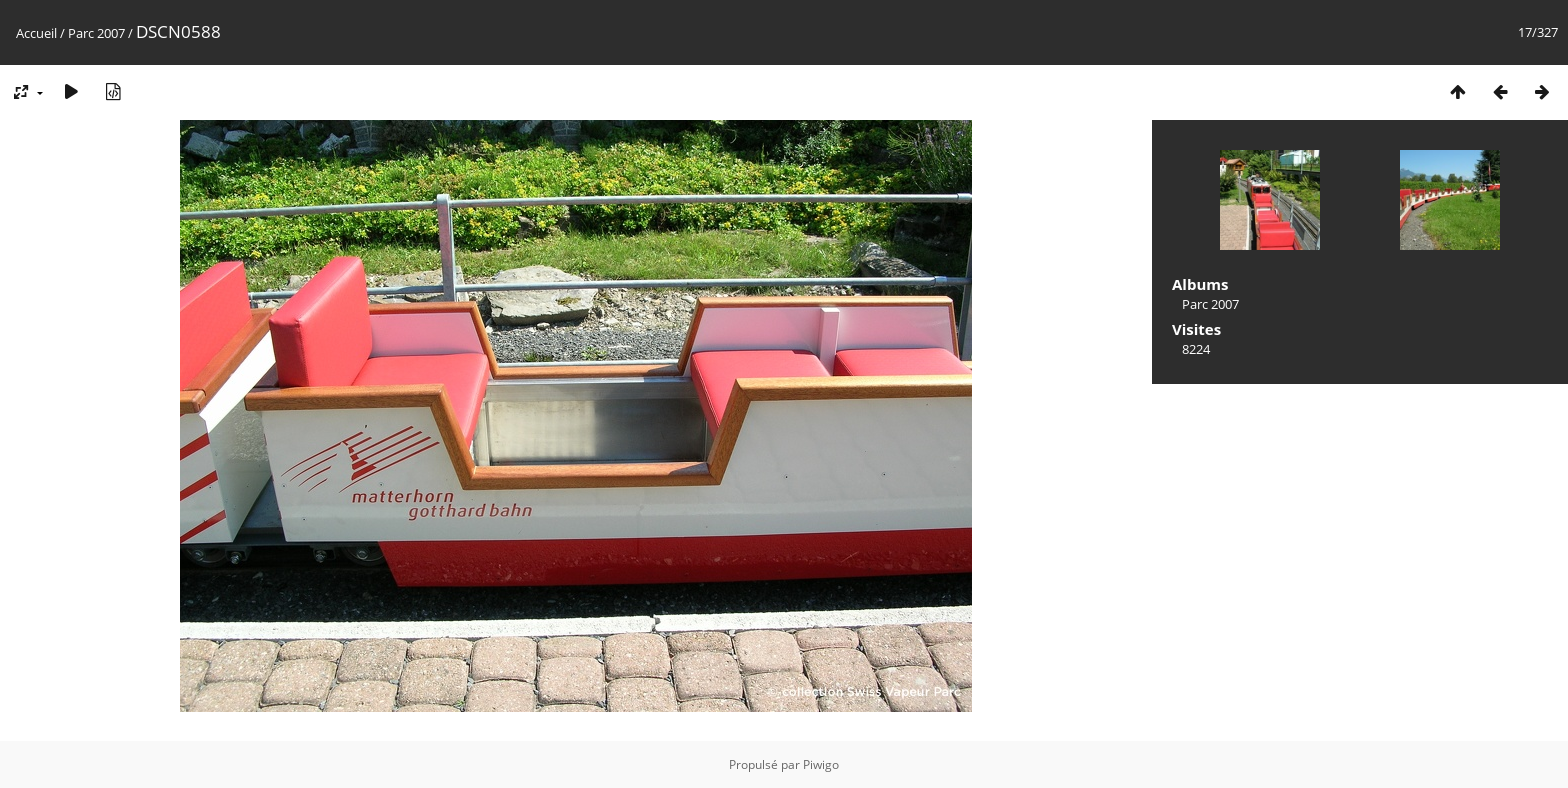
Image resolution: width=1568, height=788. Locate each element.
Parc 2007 (96, 33)
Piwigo (821, 764)
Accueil (36, 33)
